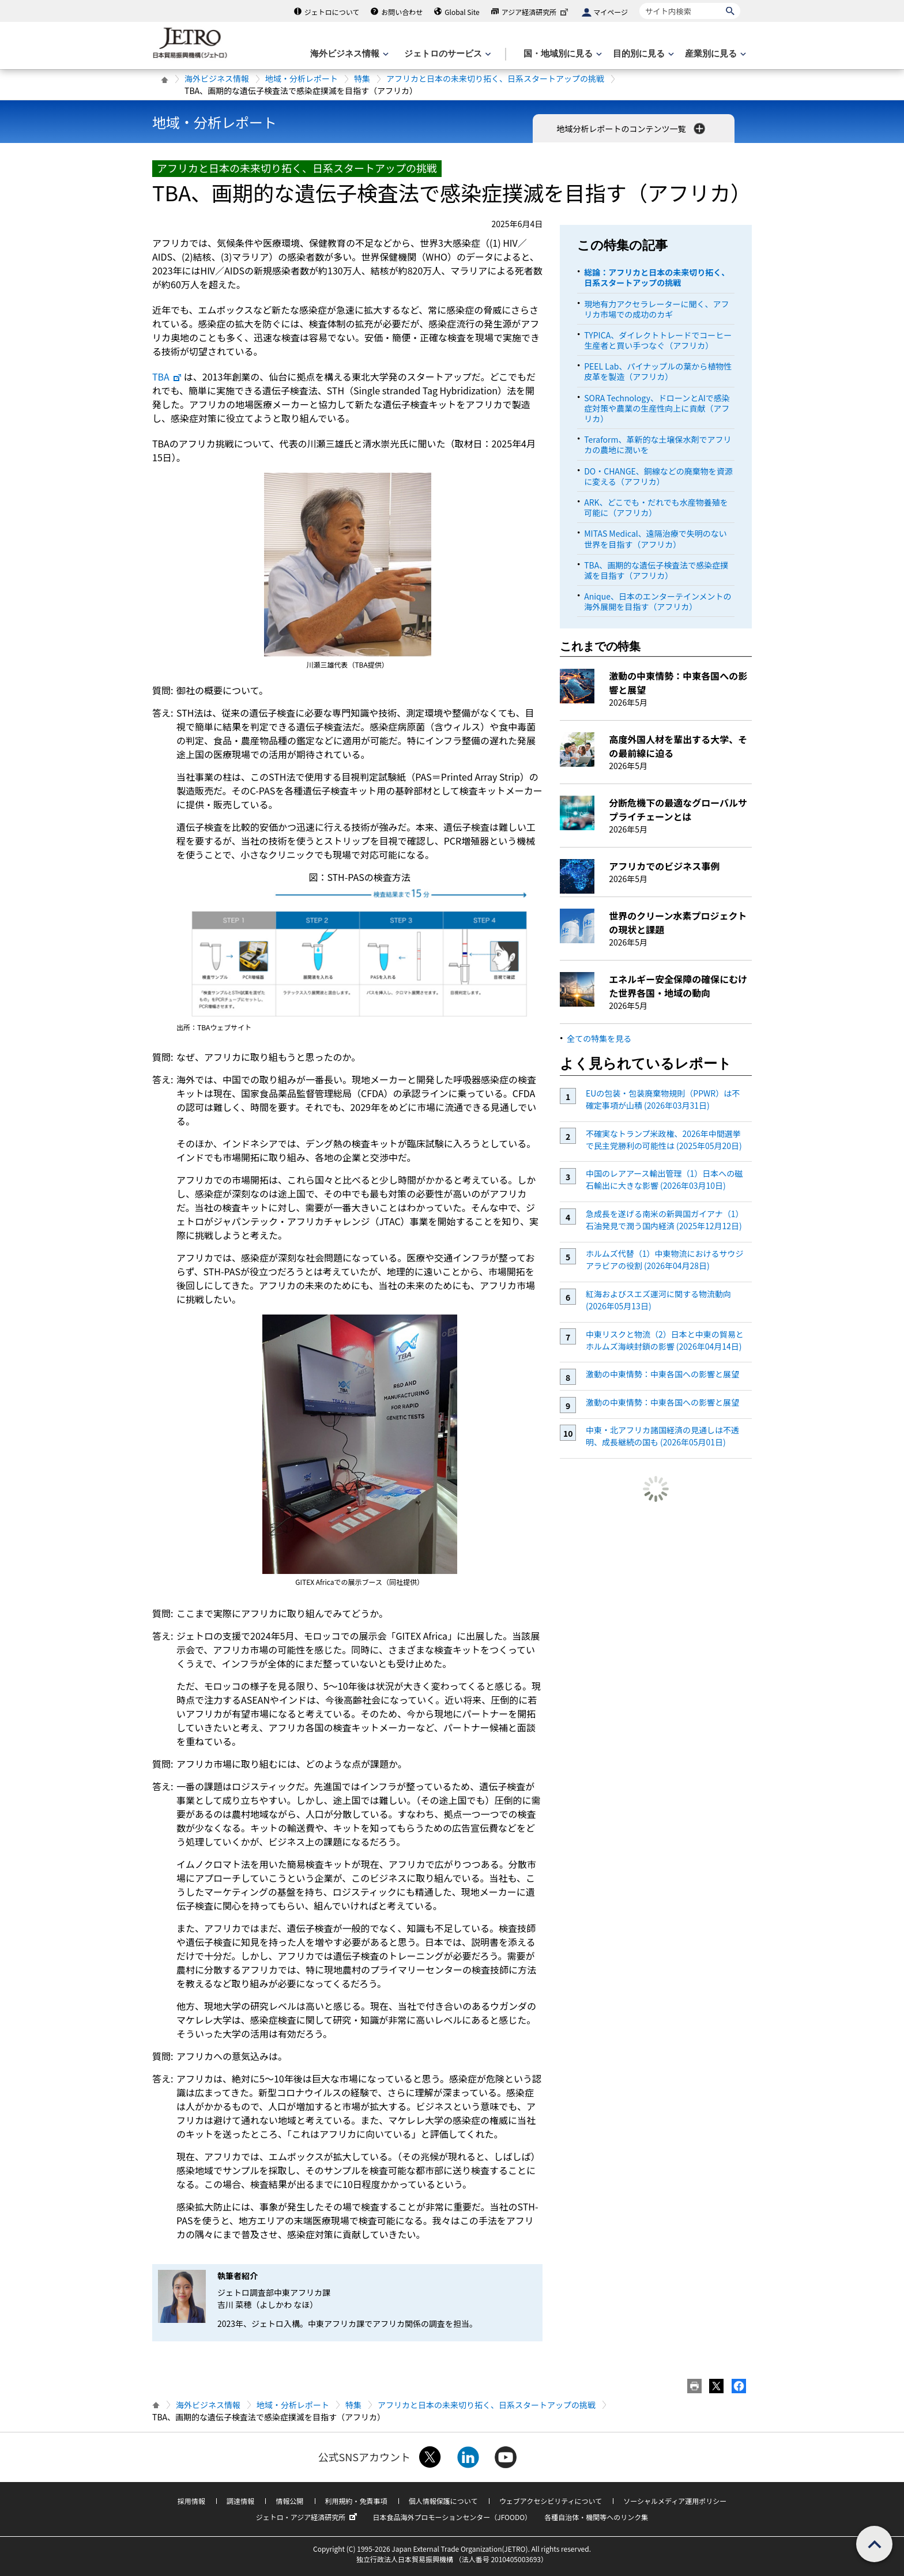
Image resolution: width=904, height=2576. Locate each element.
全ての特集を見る (599, 1038)
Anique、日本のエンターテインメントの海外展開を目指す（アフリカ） (657, 601)
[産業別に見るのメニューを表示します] (714, 54)
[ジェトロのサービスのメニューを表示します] (446, 54)
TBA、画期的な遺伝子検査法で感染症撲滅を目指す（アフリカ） (656, 570)
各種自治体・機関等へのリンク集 (596, 2517)
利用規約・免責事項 (356, 2501)
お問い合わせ (402, 12)
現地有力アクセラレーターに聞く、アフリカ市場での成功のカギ (656, 309)
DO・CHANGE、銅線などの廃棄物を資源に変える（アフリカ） (658, 476)
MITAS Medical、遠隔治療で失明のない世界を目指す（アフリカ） (655, 538)
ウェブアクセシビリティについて (550, 2501)
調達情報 (240, 2501)
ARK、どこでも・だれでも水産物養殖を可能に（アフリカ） (656, 507)
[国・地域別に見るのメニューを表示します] (561, 54)
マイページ (610, 12)
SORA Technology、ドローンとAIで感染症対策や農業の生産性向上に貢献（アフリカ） (657, 408)
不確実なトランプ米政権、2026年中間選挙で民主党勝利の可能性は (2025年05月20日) (664, 1139)
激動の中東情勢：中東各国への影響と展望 (662, 1374)
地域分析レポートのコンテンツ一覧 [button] (631, 128)
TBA (167, 376)
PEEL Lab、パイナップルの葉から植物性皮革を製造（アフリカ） (658, 371)
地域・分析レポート (301, 78)
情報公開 (289, 2501)
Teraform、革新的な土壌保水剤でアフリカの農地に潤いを (657, 444)
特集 (362, 78)
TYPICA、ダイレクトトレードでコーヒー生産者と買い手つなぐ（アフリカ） (658, 340)
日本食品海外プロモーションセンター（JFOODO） (452, 2517)
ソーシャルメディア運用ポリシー (674, 2501)
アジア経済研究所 (536, 12)
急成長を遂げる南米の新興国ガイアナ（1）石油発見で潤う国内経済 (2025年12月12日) (665, 1219)
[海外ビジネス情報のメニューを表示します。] (348, 54)
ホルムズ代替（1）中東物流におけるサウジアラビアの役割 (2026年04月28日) (665, 1259)
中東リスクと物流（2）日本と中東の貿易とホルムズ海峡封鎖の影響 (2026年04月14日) (665, 1340)
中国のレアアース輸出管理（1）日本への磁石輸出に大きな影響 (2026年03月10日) (664, 1179)
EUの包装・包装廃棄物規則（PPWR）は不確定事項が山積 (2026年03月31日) (663, 1099)
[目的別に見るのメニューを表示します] (642, 54)
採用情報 (191, 2501)
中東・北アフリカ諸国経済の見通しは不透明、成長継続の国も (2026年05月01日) (662, 1436)
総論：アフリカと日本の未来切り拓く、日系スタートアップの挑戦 (656, 277)
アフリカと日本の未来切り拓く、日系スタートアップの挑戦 (495, 78)
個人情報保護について (443, 2501)
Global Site (462, 12)
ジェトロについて (332, 12)
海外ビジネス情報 (216, 78)
